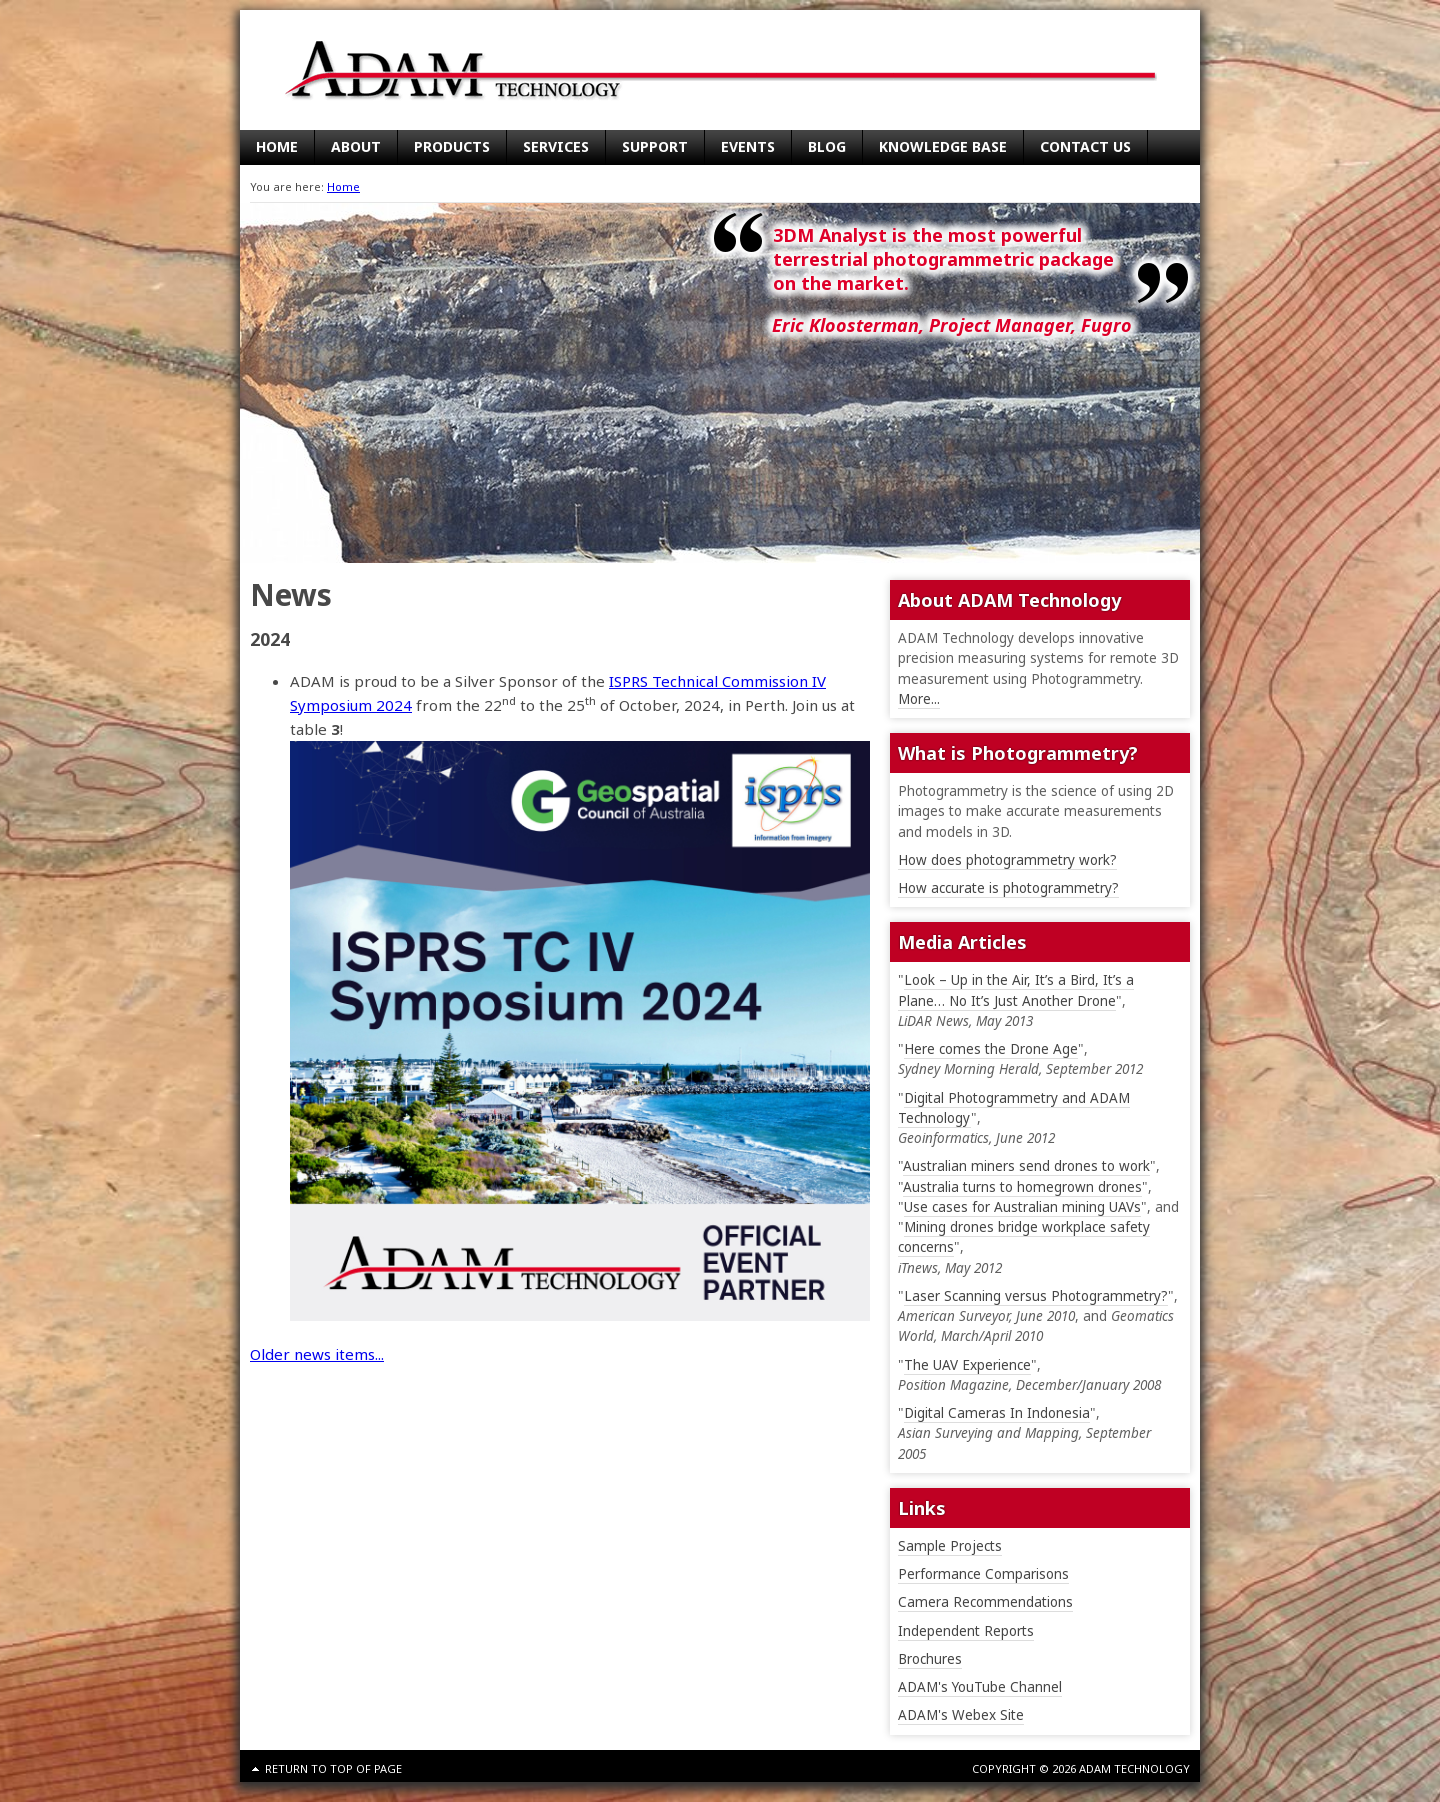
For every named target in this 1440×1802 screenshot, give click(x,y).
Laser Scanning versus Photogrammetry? (1036, 1296)
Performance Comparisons (983, 1574)
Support (655, 146)
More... (919, 699)
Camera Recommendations (985, 1602)
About (356, 146)
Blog (827, 146)
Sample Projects (950, 1546)
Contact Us (1085, 146)
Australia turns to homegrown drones (1022, 1187)
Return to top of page (333, 1768)
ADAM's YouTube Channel (980, 1687)
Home (277, 146)
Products (452, 146)
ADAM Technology (420, 70)
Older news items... (317, 1354)
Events (748, 146)
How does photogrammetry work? (1007, 860)
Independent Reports (966, 1631)
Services (556, 146)
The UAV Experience (967, 1365)
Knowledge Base (943, 146)
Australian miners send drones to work (1026, 1166)
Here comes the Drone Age (991, 1049)
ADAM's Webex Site (961, 1715)
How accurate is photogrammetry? (1008, 888)
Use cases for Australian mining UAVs (1022, 1207)
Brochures (930, 1659)
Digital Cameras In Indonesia (997, 1413)
